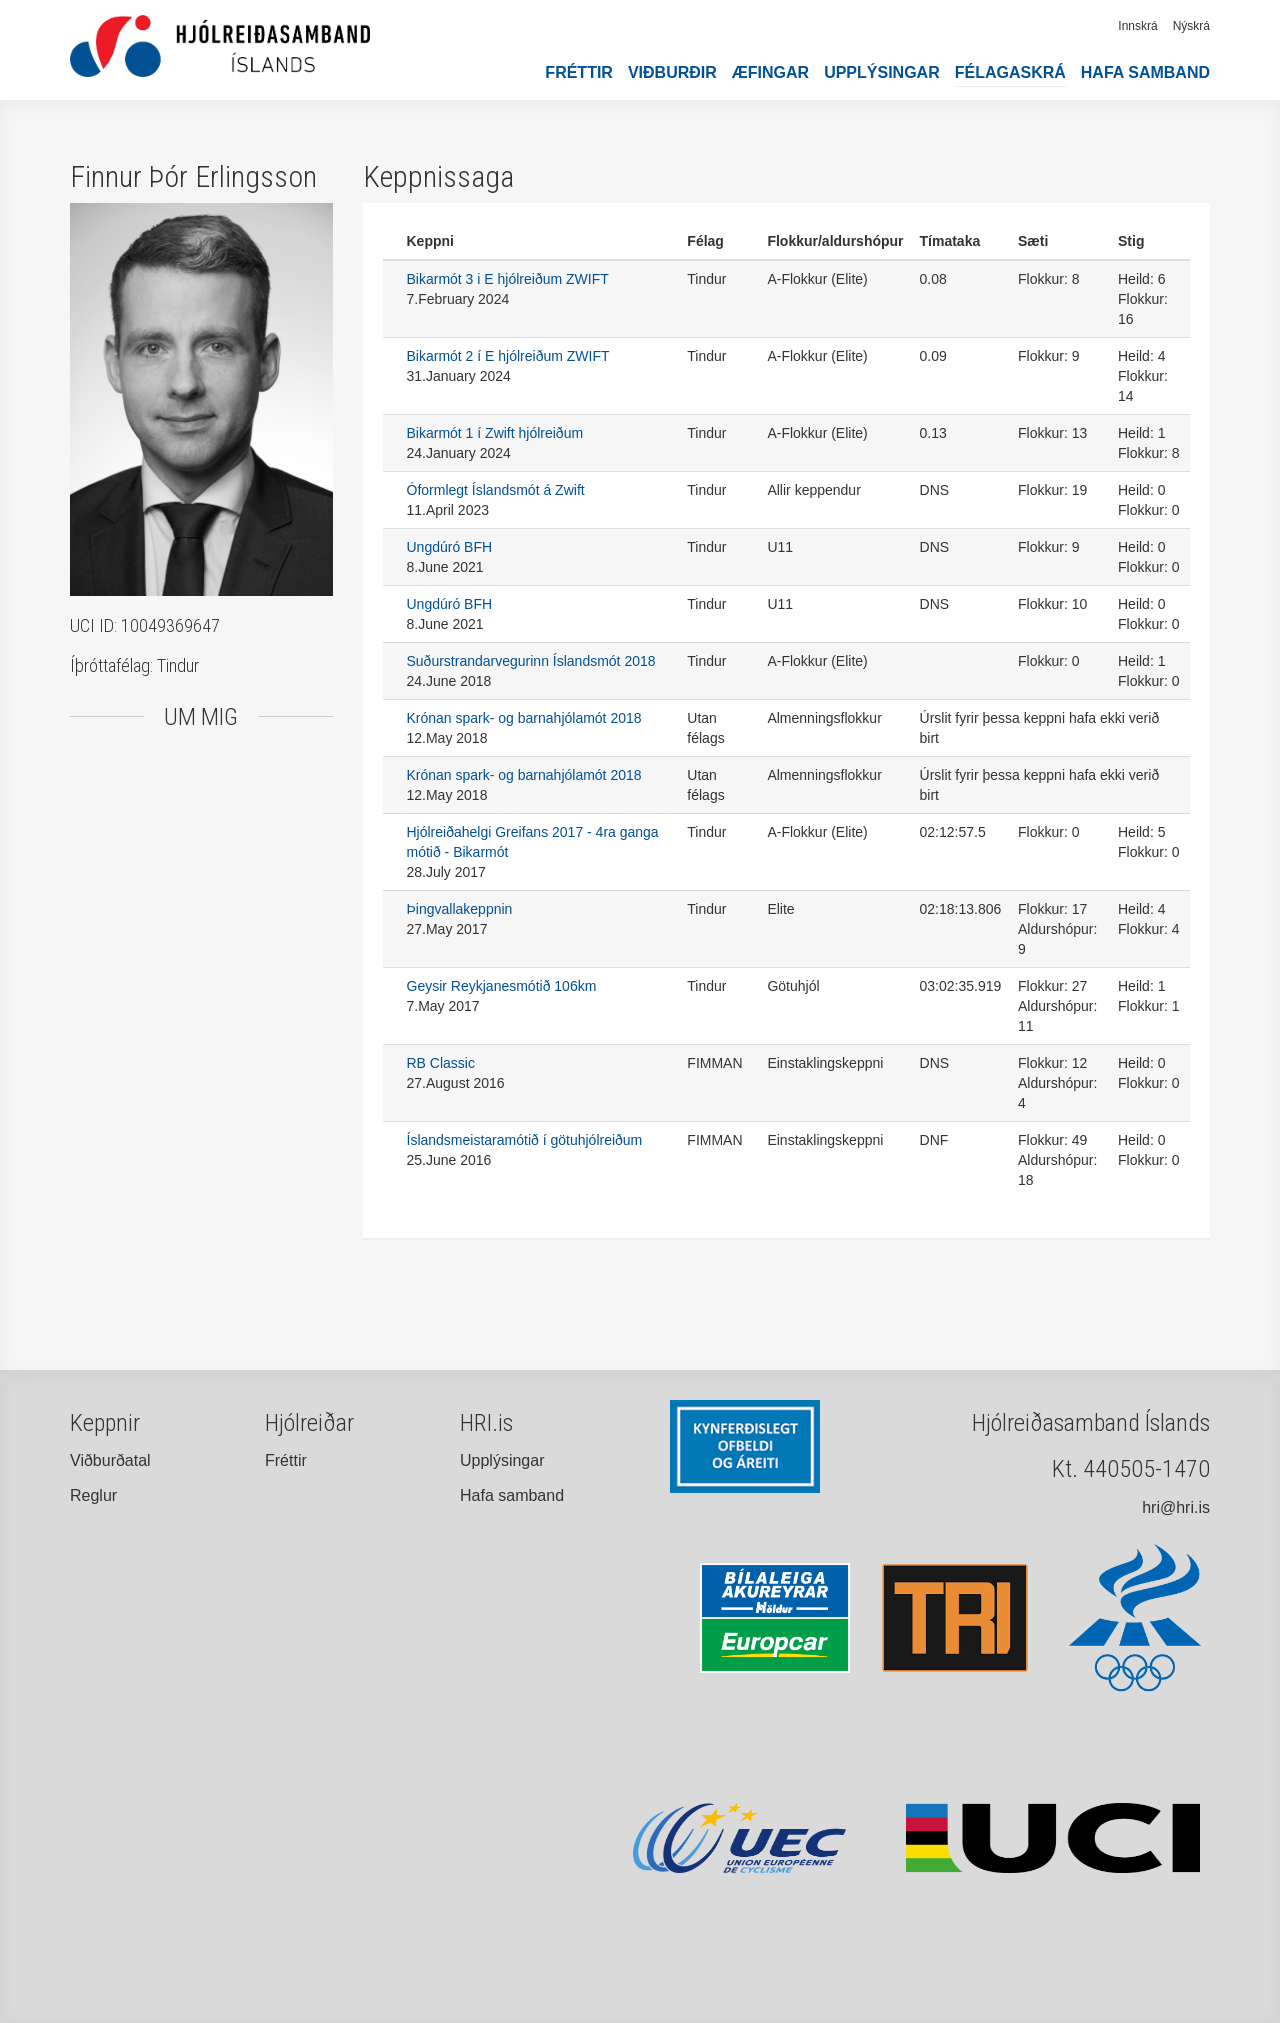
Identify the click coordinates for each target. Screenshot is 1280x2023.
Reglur (93, 1495)
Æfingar (770, 72)
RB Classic (441, 1063)
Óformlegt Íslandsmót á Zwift (496, 490)
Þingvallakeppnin (460, 909)
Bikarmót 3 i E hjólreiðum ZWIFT (508, 279)
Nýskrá (1191, 26)
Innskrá (1137, 26)
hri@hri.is (1176, 1507)
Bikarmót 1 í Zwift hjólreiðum (495, 433)
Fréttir (579, 72)
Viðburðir (672, 72)
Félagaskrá (1010, 72)
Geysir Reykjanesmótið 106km (502, 986)
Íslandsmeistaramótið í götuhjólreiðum (525, 1140)
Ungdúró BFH (450, 547)
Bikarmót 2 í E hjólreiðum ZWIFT (508, 356)
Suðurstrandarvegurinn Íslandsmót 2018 (531, 661)
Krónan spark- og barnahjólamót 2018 (524, 718)
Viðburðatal (110, 1460)
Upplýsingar (882, 72)
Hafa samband (1145, 72)
